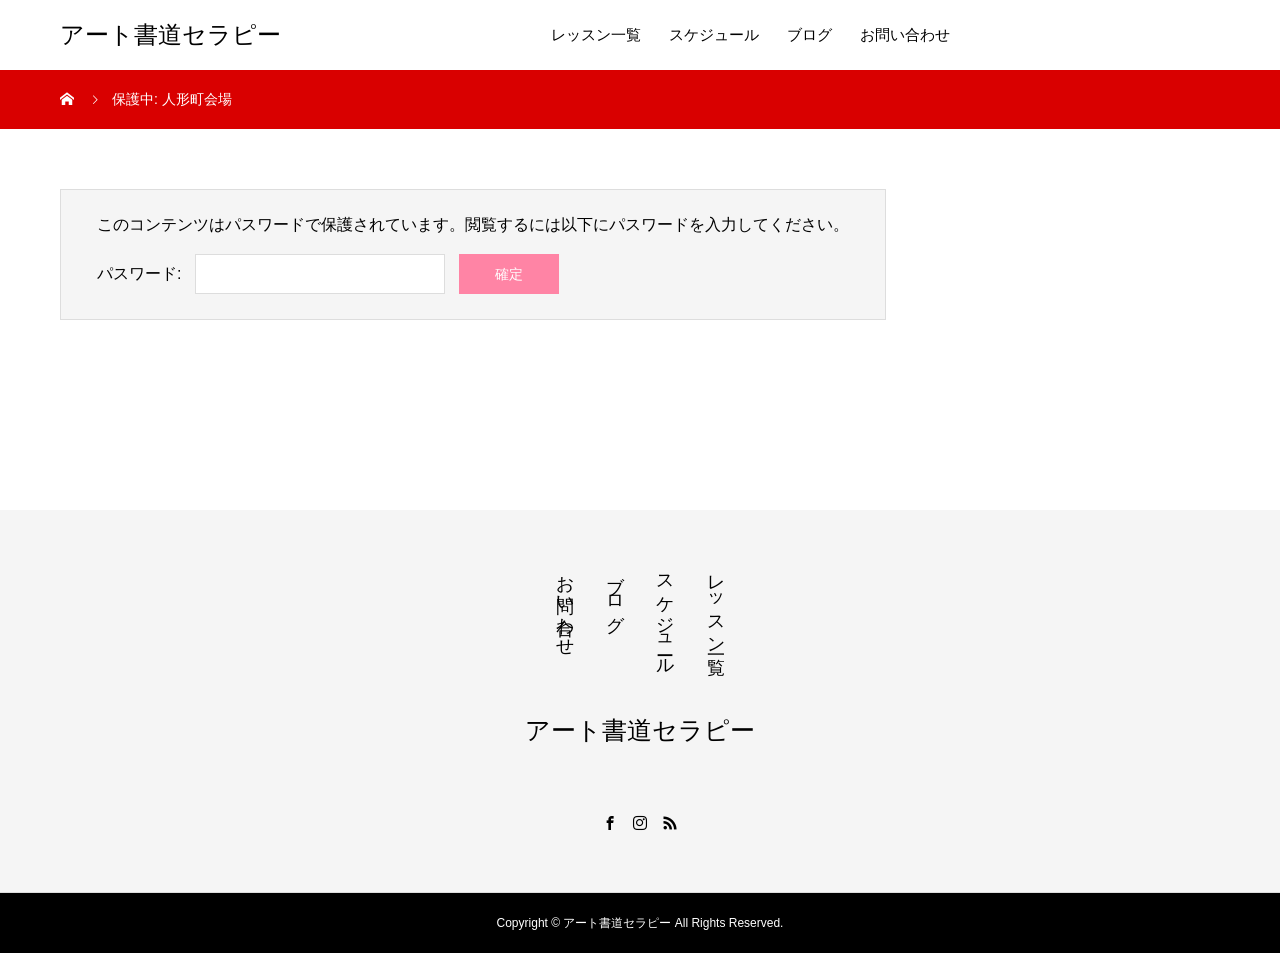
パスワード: (139, 273)
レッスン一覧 (596, 35)
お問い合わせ (905, 35)
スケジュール (714, 35)
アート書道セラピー (170, 35)
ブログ (809, 35)
